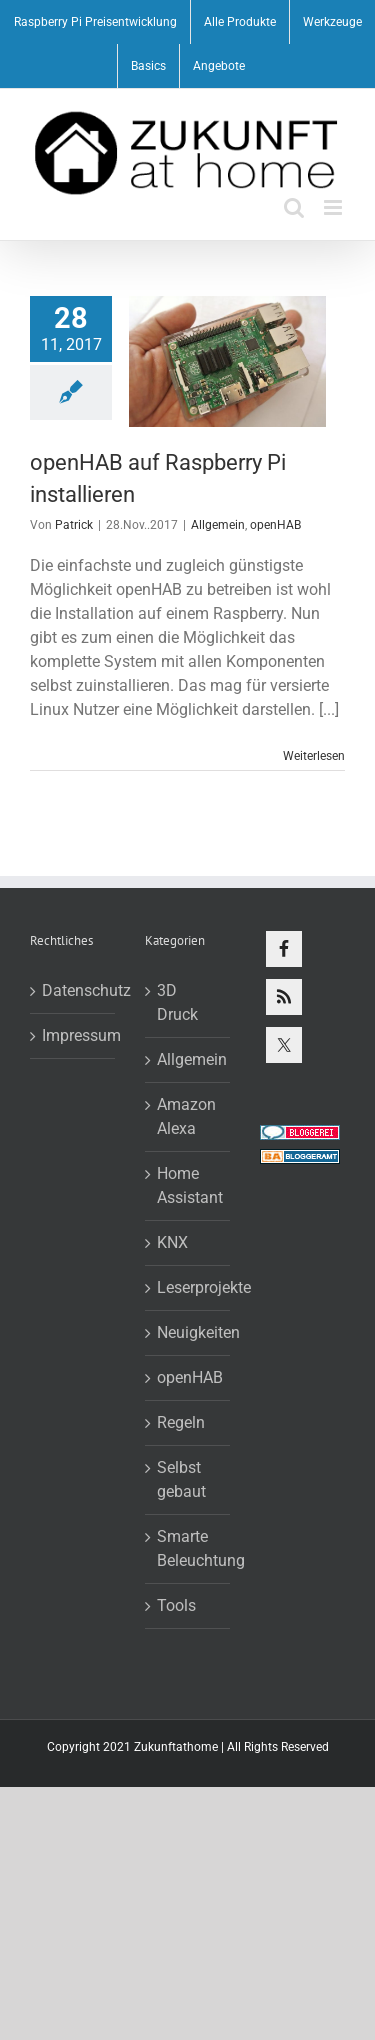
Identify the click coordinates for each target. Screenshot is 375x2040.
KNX (172, 1242)
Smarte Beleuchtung (188, 1548)
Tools (176, 1605)
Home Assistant (188, 1185)
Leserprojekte (188, 1287)
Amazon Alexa (186, 1116)
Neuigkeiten (188, 1332)
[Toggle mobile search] (294, 207)
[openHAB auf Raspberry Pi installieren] (227, 361)
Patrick (74, 525)
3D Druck (177, 1002)
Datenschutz (73, 990)
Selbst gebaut (181, 1479)
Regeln (181, 1422)
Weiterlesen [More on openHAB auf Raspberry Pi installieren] (314, 756)
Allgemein (218, 525)
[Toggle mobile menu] (334, 207)
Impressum (73, 1035)
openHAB (275, 525)
